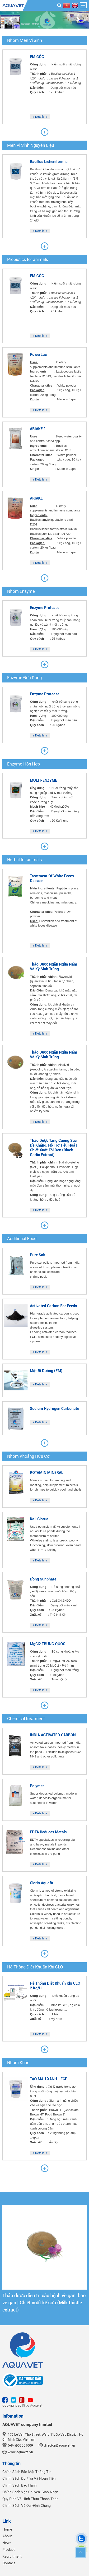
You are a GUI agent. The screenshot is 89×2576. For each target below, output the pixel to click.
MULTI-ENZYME (43, 780)
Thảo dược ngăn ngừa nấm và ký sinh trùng (53, 966)
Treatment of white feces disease (52, 878)
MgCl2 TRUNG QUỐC (47, 1644)
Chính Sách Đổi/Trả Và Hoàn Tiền (29, 2478)
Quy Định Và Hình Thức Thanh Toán (30, 2499)
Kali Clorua (39, 1519)
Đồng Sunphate (43, 1579)
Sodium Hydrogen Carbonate (54, 1408)
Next (78, 20)
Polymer (37, 1786)
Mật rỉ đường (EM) (46, 1371)
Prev (11, 20)
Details (40, 116)
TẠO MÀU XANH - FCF (48, 2079)
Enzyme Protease (44, 607)
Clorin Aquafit (41, 1883)
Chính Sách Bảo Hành (19, 2485)
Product (8, 2549)
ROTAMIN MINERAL (46, 1472)
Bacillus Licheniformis (48, 161)
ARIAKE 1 (38, 429)
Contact (8, 2563)
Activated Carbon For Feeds (53, 1306)
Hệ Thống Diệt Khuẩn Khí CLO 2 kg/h (55, 1985)
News (6, 2543)
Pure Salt (38, 1255)
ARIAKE (36, 498)
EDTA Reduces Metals (48, 1832)
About (7, 2536)
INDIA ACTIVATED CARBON (53, 1735)
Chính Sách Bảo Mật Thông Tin (26, 2472)
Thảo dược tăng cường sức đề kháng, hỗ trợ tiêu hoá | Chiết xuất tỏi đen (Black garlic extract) (53, 1147)
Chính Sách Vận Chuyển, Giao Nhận (30, 2492)
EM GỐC (37, 56)
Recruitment (12, 2556)
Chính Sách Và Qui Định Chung (26, 2505)
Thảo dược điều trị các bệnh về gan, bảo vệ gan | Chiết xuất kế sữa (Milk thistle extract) (44, 2303)
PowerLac (38, 354)
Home (7, 2529)
